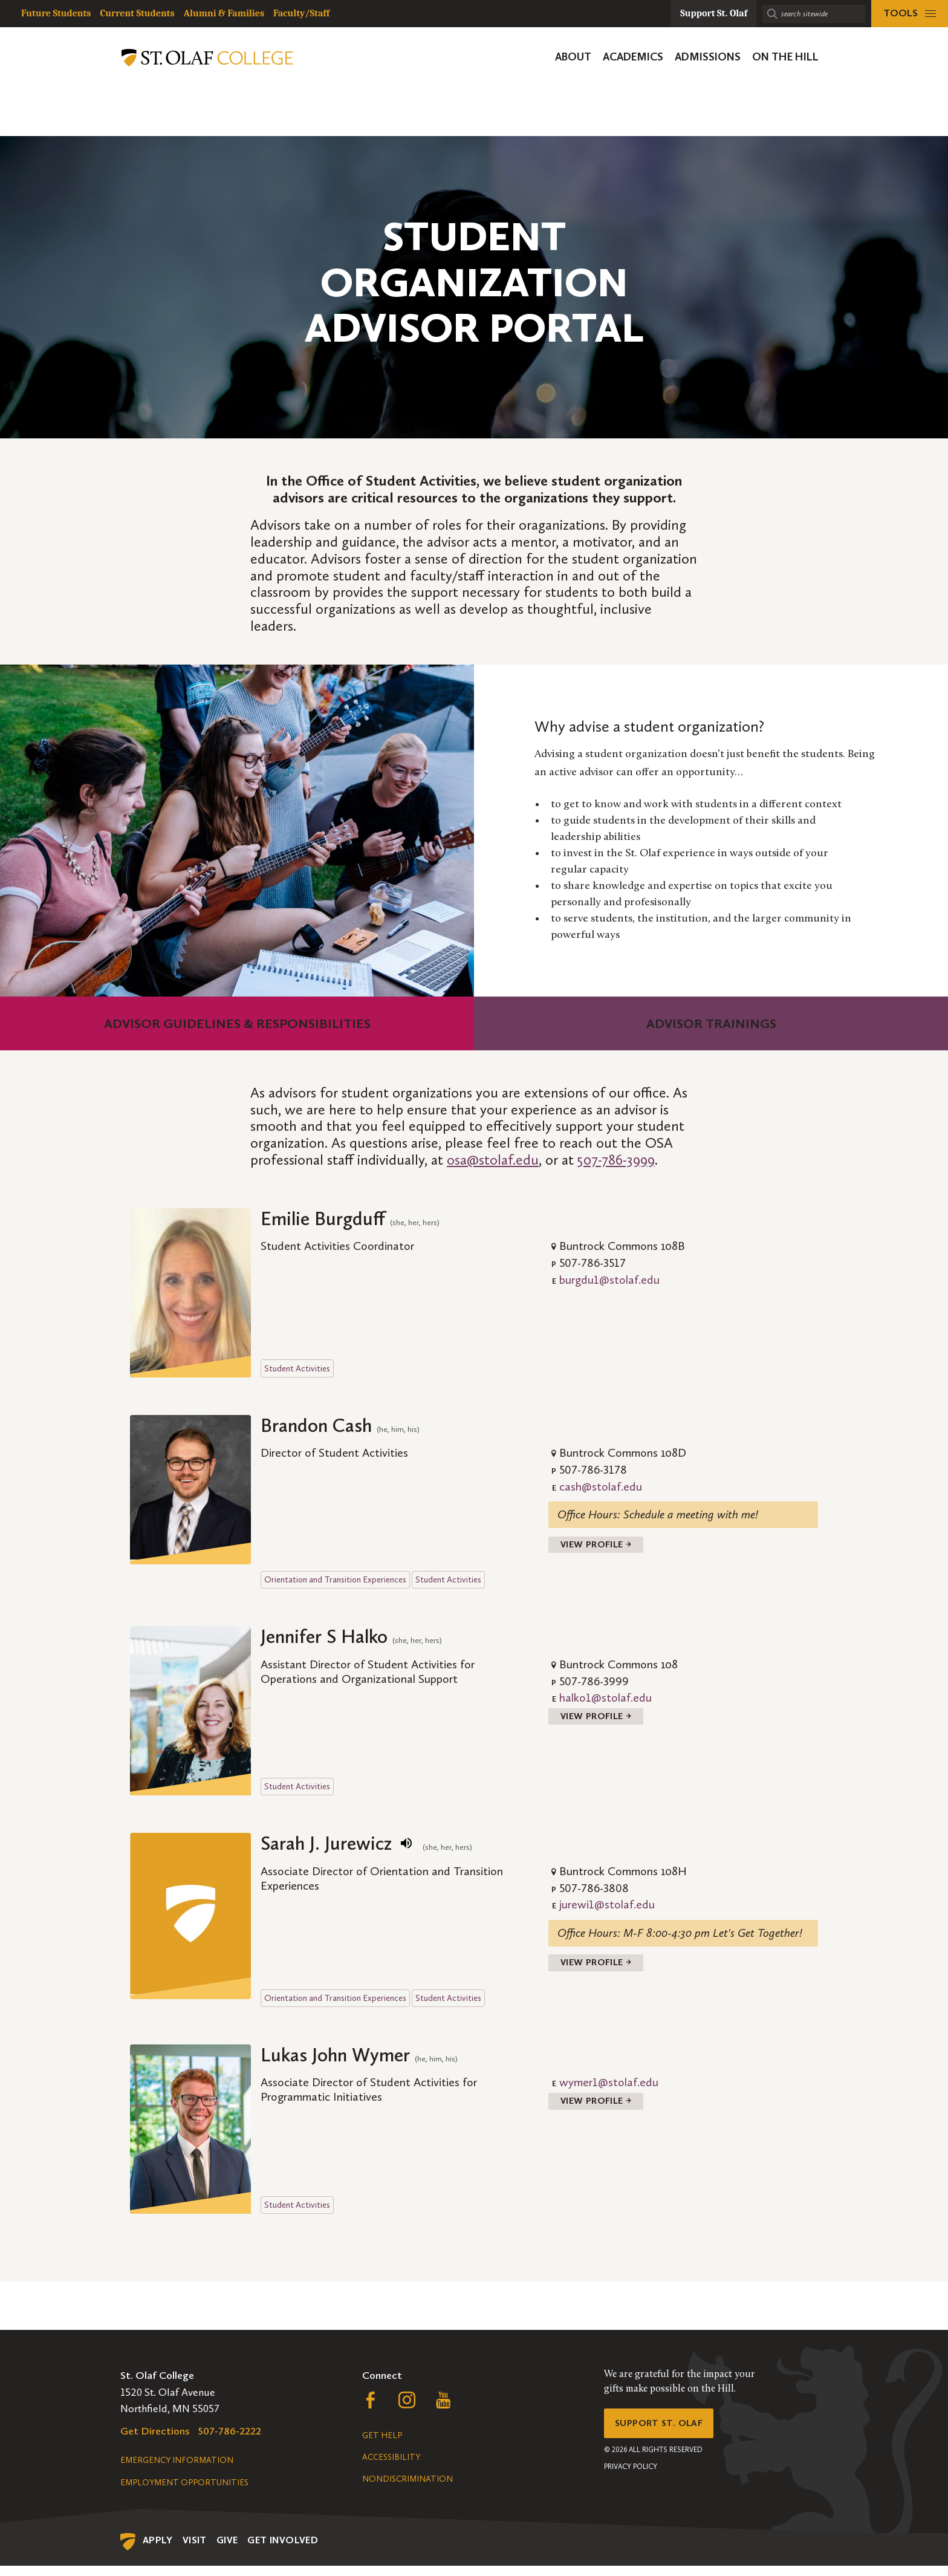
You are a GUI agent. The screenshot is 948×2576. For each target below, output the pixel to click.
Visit (195, 2550)
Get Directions (155, 2441)
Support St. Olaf (665, 2436)
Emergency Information (176, 2470)
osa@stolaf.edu (493, 1159)
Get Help (382, 2446)
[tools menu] (909, 13)
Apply (158, 2550)
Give (227, 2550)
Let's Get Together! (757, 1938)
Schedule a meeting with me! (690, 1514)
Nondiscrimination (407, 2489)
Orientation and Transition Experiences (335, 1584)
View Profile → (601, 1546)
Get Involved (282, 2550)
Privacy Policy (630, 2483)
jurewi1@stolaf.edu (607, 1909)
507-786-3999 (616, 1159)
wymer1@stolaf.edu (608, 2093)
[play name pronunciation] (406, 1848)
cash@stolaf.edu (600, 1486)
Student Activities (297, 1368)
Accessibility (391, 2467)
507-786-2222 (229, 2441)
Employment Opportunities (184, 2493)
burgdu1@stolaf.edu (609, 1279)
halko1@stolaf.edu (605, 1703)
